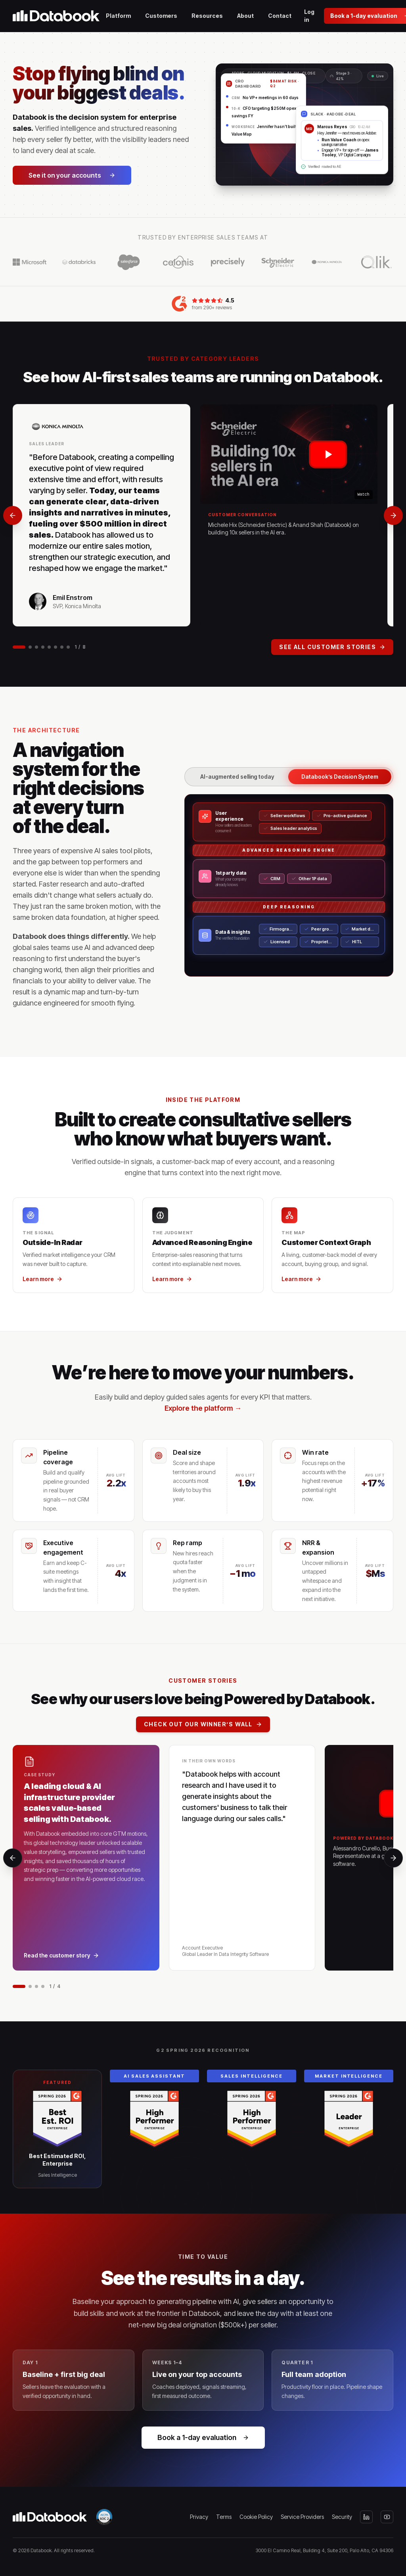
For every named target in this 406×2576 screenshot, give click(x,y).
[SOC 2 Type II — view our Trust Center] (104, 2517)
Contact (279, 15)
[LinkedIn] (366, 2517)
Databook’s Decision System (339, 776)
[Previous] (12, 515)
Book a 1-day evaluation (203, 2437)
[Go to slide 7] (61, 647)
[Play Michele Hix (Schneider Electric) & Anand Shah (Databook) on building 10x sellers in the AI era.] (288, 454)
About (245, 15)
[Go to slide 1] (19, 647)
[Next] (393, 515)
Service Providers (302, 2516)
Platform (118, 15)
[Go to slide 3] (36, 647)
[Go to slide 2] (30, 647)
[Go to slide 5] (49, 647)
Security (342, 2516)
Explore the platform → (203, 1408)
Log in (309, 15)
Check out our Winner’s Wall (203, 1724)
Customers (161, 15)
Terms (224, 2516)
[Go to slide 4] (42, 647)
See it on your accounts (72, 175)
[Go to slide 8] (68, 647)
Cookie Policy (256, 2516)
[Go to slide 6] (55, 647)
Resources (207, 15)
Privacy (199, 2516)
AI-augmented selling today (237, 776)
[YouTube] (387, 2517)
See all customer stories (332, 647)
